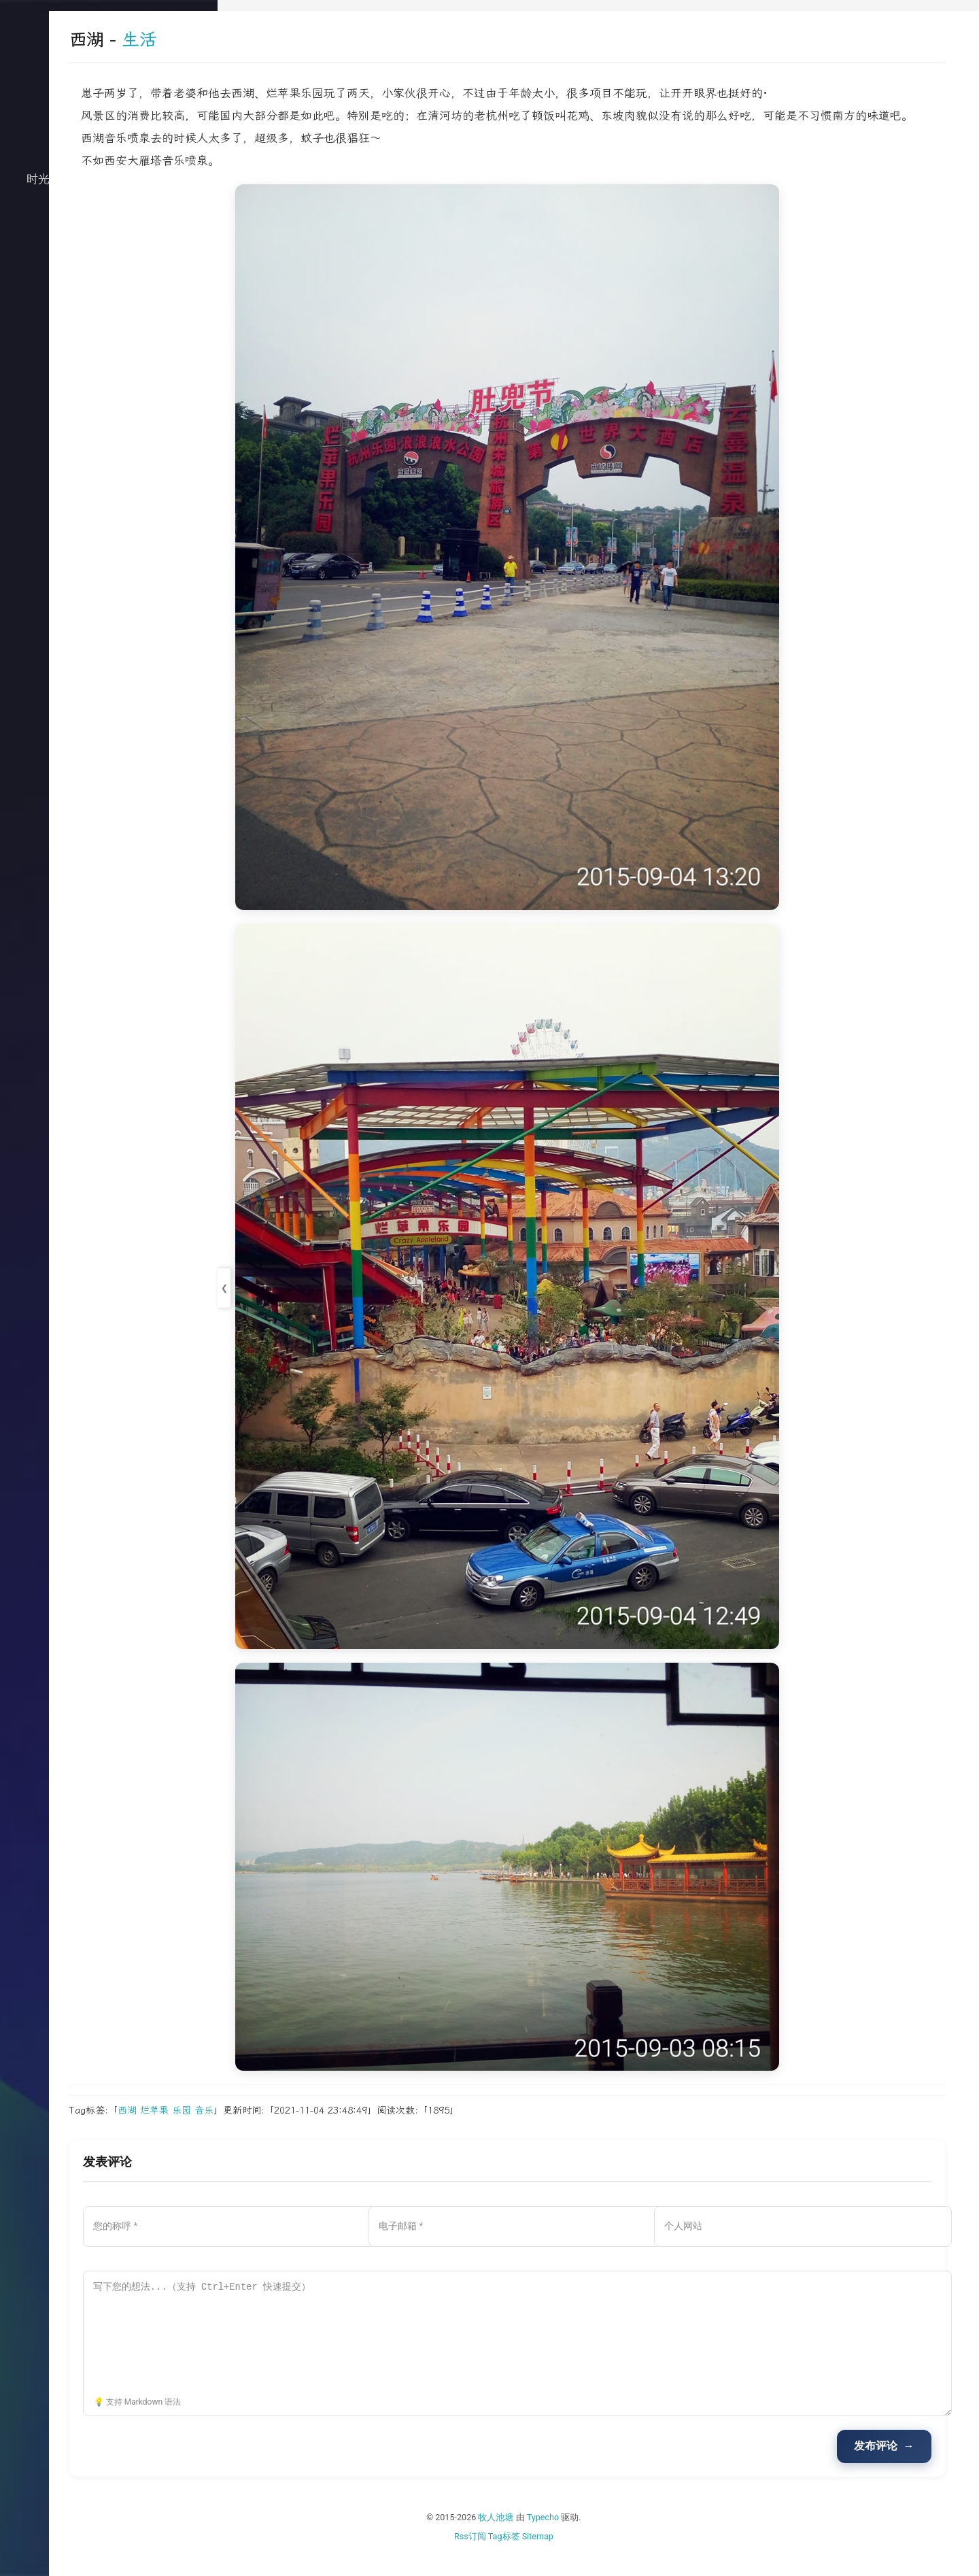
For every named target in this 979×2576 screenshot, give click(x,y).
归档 (108, 268)
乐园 (350, 2131)
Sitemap (622, 2556)
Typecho (627, 2537)
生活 (109, 241)
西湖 (295, 2131)
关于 (109, 295)
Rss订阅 (554, 2556)
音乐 (372, 2131)
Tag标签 (588, 2556)
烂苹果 (323, 2131)
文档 (109, 322)
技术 (109, 213)
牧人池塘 (580, 2537)
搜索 (109, 349)
